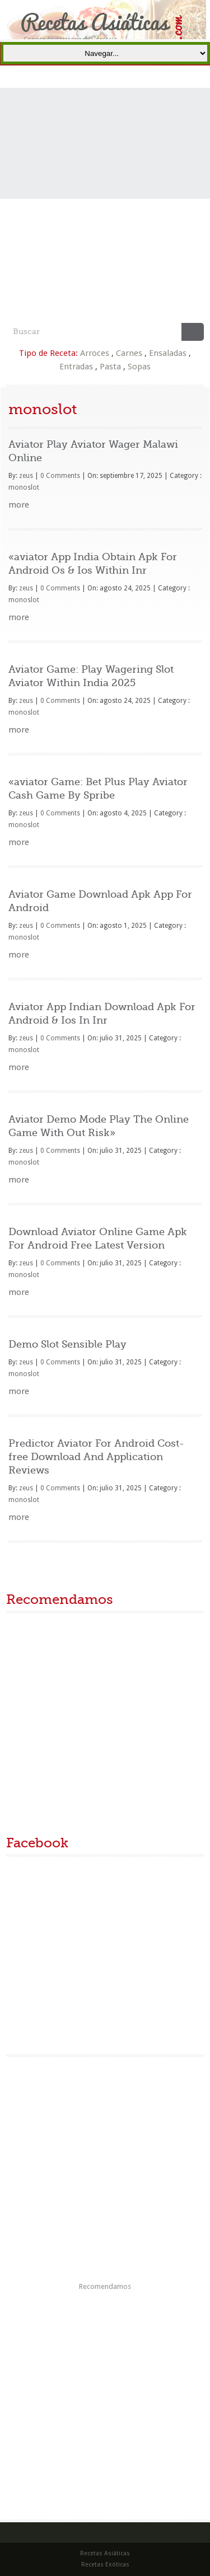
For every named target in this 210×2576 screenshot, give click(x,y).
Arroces (94, 353)
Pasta (110, 367)
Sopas (139, 367)
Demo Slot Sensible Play (67, 1344)
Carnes (129, 353)
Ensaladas (167, 353)
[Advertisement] (105, 212)
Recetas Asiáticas (115, 76)
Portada (98, 76)
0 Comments (60, 476)
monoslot (23, 487)
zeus (26, 476)
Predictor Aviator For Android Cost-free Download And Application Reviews (96, 1457)
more (18, 505)
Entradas (76, 367)
